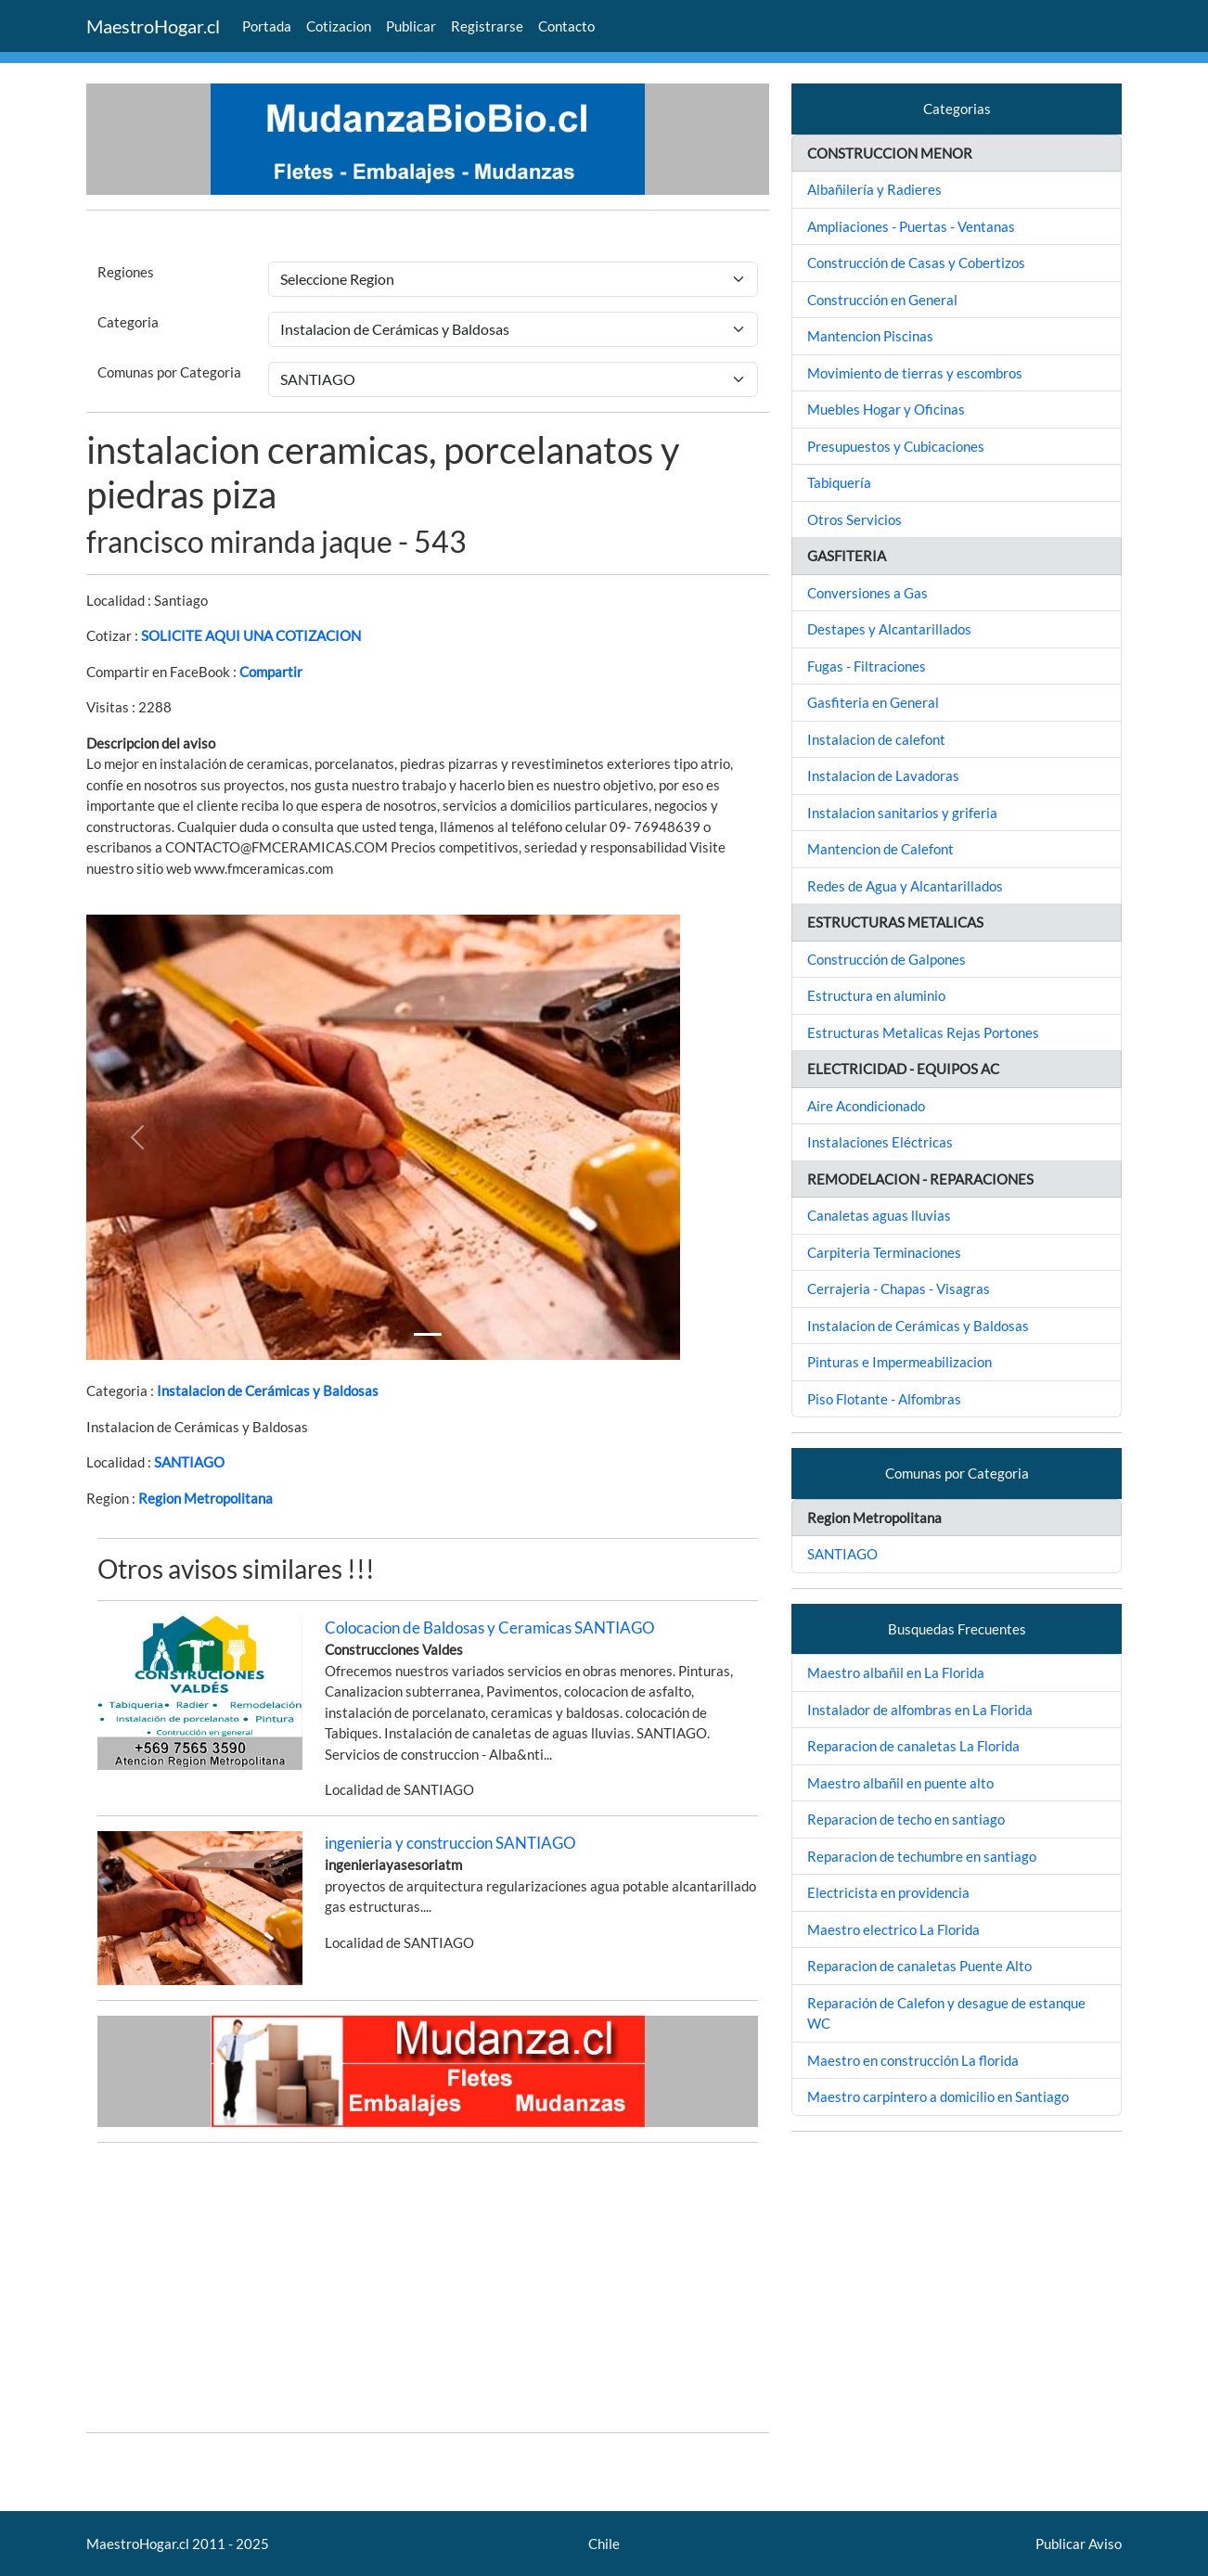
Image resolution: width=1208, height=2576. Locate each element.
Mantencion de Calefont (880, 848)
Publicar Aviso (1078, 2543)
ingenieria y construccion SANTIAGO (450, 1842)
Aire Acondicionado (866, 1105)
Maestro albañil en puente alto (900, 1783)
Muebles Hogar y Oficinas (886, 409)
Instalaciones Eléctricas (880, 1142)
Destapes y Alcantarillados (889, 629)
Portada (266, 26)
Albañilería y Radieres (874, 189)
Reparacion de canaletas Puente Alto (919, 1965)
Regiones (125, 271)
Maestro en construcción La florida (913, 2060)
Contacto (566, 26)
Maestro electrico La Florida (893, 1929)
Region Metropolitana (205, 1498)
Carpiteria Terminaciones (884, 1252)
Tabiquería (839, 482)
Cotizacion (338, 26)
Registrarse (487, 26)
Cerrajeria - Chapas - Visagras (898, 1288)
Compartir (270, 671)
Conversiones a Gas (867, 592)
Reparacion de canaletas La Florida (913, 1745)
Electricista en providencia (888, 1892)
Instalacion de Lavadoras (883, 775)
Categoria (128, 322)
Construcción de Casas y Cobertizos (916, 262)
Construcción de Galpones (886, 959)
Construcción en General (882, 299)
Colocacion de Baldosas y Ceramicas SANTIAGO (490, 1627)
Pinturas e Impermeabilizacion (899, 1361)
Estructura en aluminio (876, 995)
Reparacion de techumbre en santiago (921, 1856)
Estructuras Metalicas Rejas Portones (923, 1032)
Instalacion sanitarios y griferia (902, 812)
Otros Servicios (854, 519)
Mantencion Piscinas (870, 335)
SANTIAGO (189, 1462)
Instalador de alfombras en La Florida (920, 1709)
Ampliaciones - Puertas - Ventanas (911, 226)
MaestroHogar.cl (153, 26)
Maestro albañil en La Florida (895, 1672)
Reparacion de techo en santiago (906, 1819)
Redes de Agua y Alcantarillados (905, 886)
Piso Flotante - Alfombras (884, 1399)
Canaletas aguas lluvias (879, 1215)
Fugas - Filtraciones (866, 666)
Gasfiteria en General (873, 702)
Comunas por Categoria (169, 372)
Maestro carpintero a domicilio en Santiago (938, 2096)
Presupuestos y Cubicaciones (895, 446)
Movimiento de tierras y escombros (914, 373)
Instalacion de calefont (876, 739)
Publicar (411, 26)
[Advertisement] (427, 2287)
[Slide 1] (428, 1334)
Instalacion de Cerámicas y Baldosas (268, 1390)
